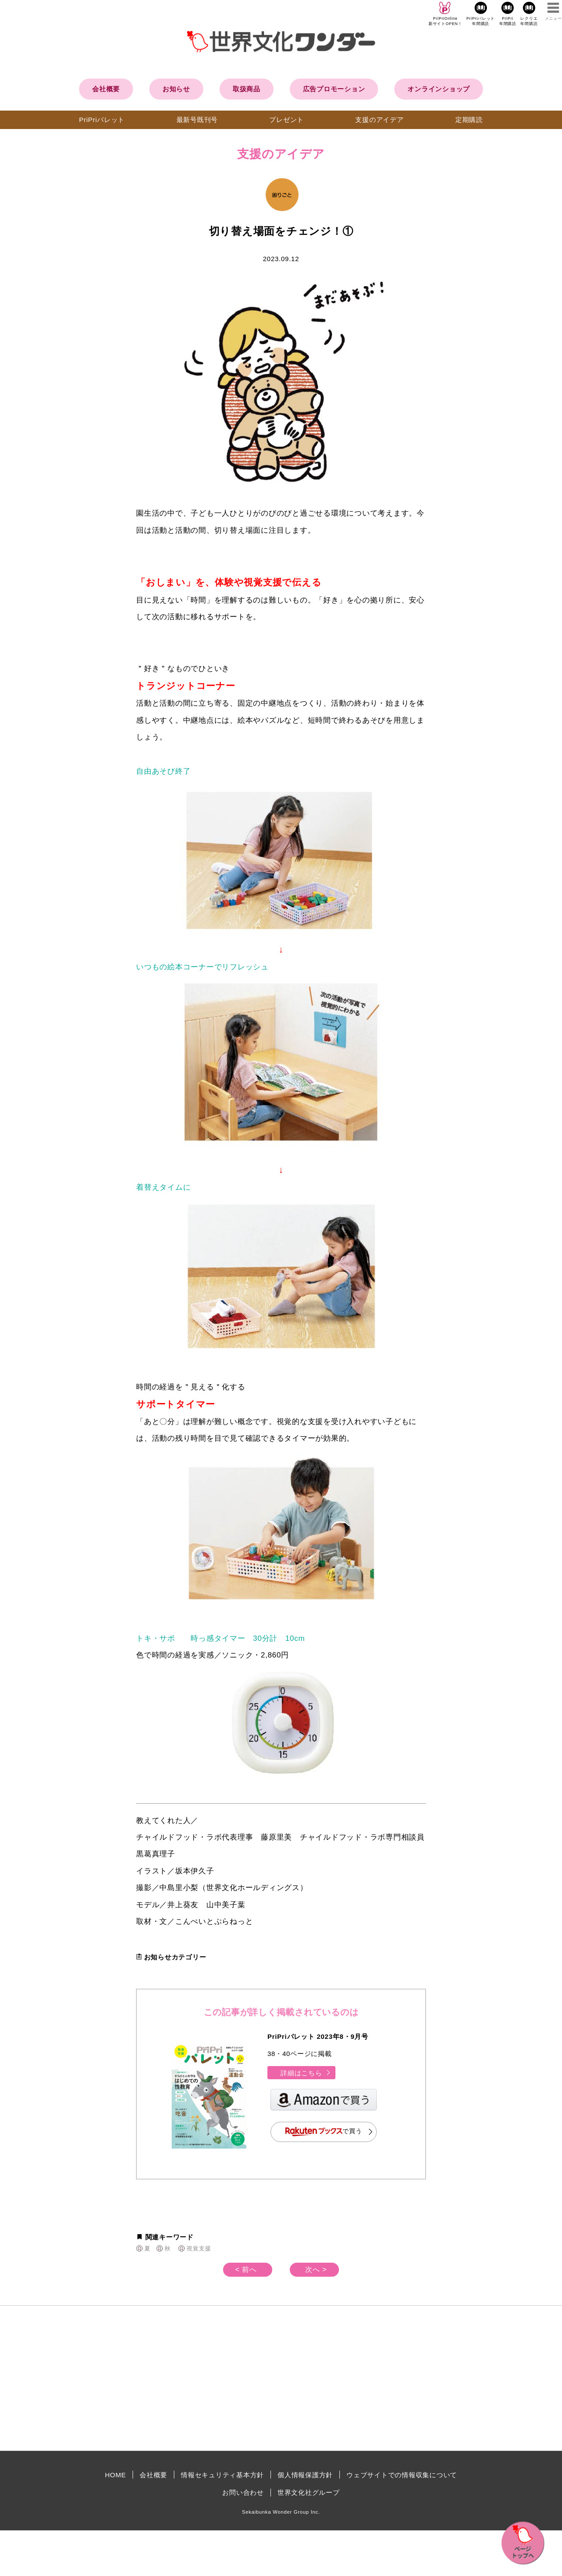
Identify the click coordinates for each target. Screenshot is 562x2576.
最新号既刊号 (197, 119)
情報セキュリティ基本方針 (222, 2475)
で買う (323, 2131)
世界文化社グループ (308, 2492)
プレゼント (286, 119)
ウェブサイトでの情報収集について (401, 2475)
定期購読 (469, 119)
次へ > (316, 2269)
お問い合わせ (243, 2492)
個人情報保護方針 (305, 2475)
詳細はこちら (306, 2073)
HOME (115, 2475)
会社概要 (106, 89)
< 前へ (246, 2269)
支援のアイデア (379, 119)
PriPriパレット (102, 119)
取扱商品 (246, 89)
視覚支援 (199, 2248)
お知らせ (176, 89)
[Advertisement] (206, 2378)
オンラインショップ (438, 89)
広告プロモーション (334, 89)
